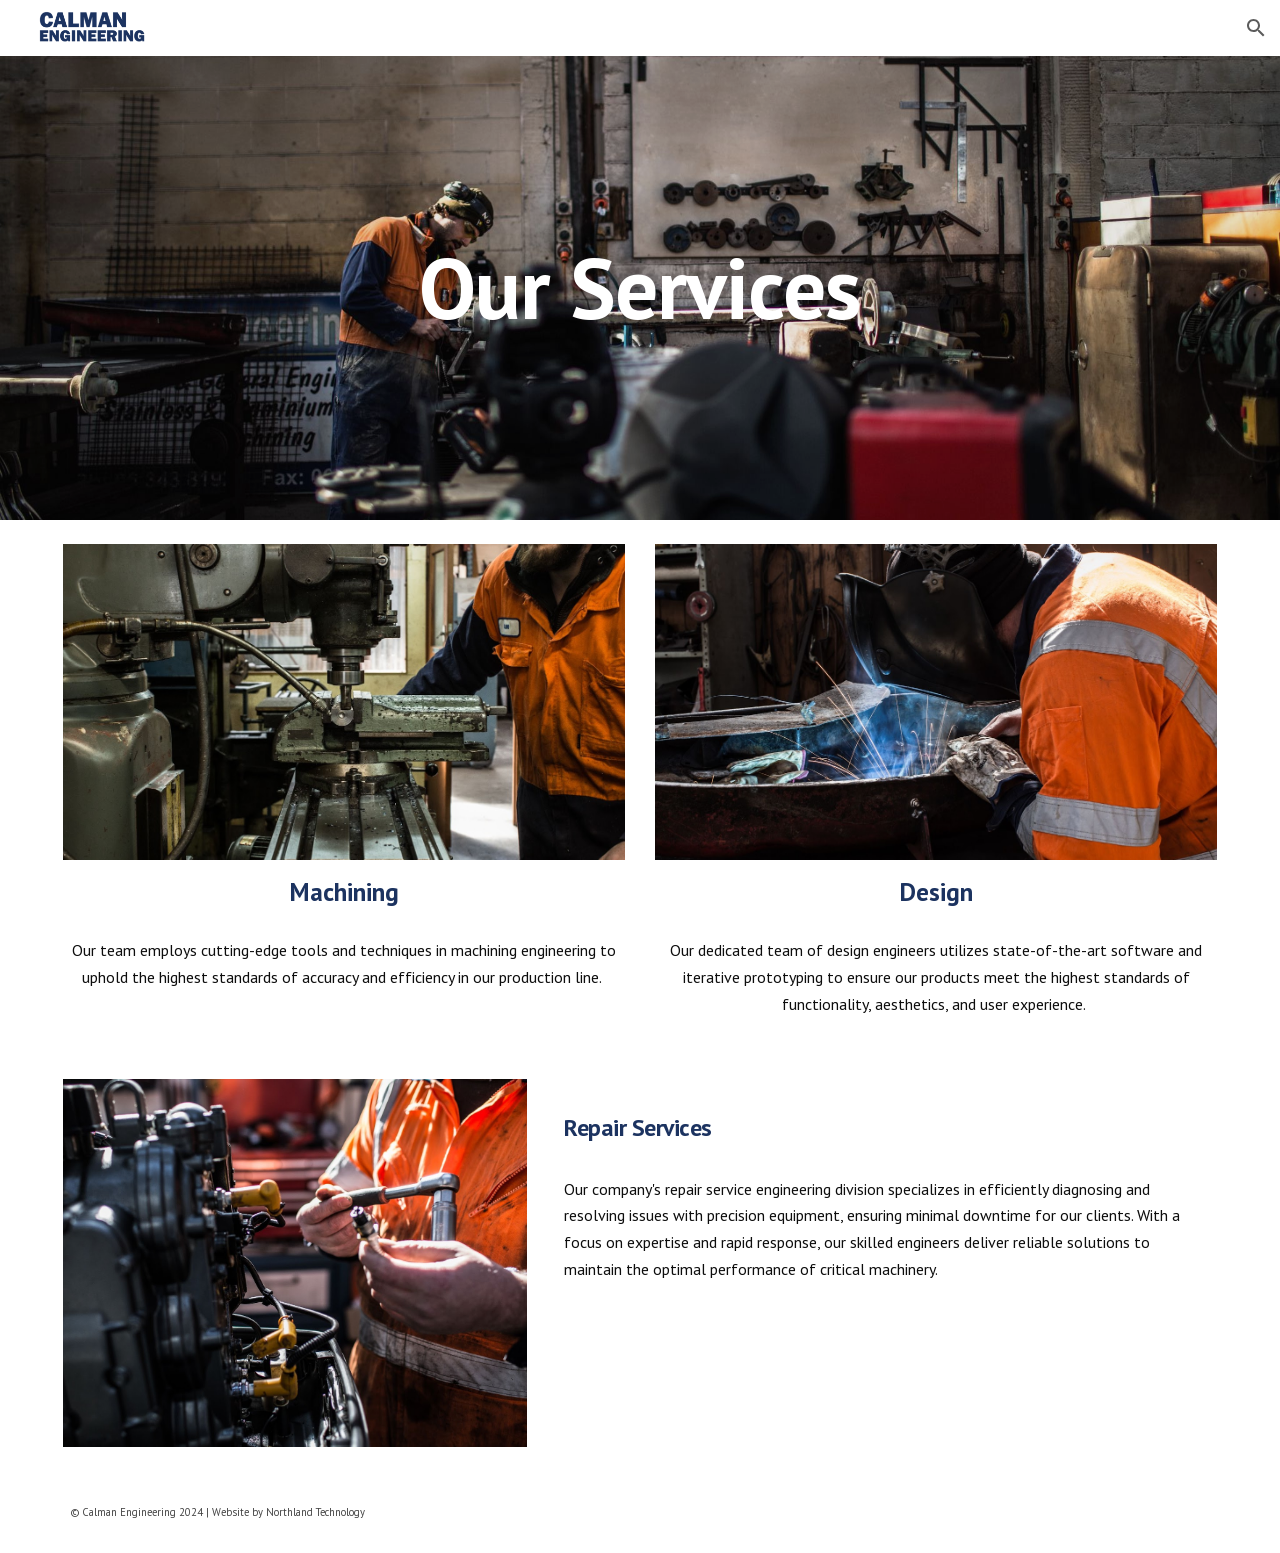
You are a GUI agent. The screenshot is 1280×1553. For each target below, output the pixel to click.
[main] (640, 287)
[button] (1256, 28)
